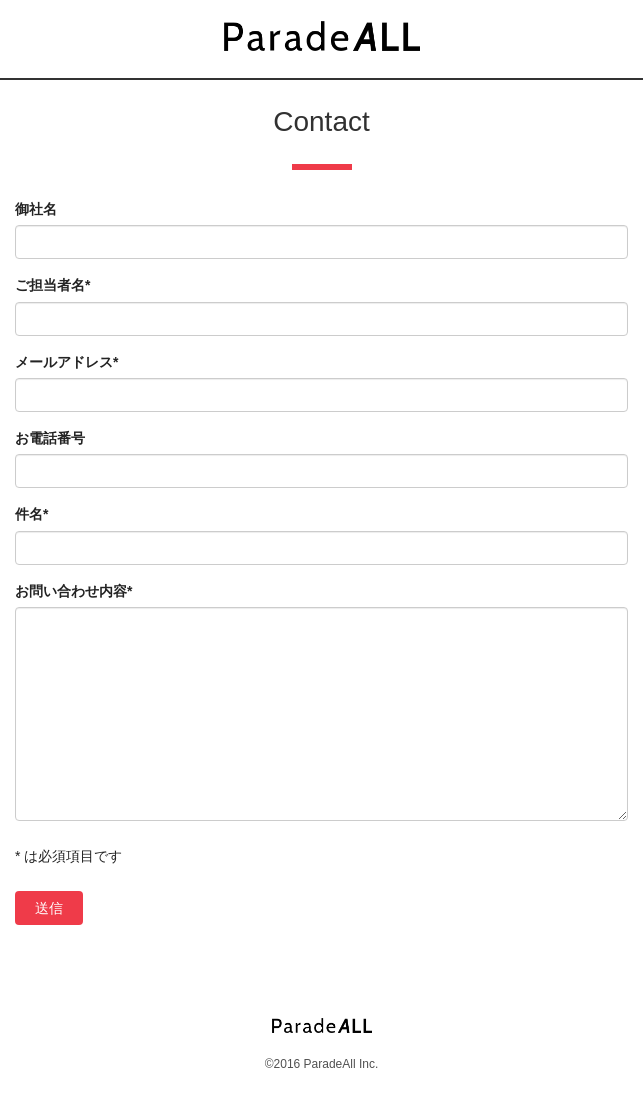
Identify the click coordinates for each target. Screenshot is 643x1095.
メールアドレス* (66, 362)
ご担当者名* (52, 285)
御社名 (36, 209)
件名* (31, 514)
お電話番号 (50, 438)
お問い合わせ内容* (73, 591)
